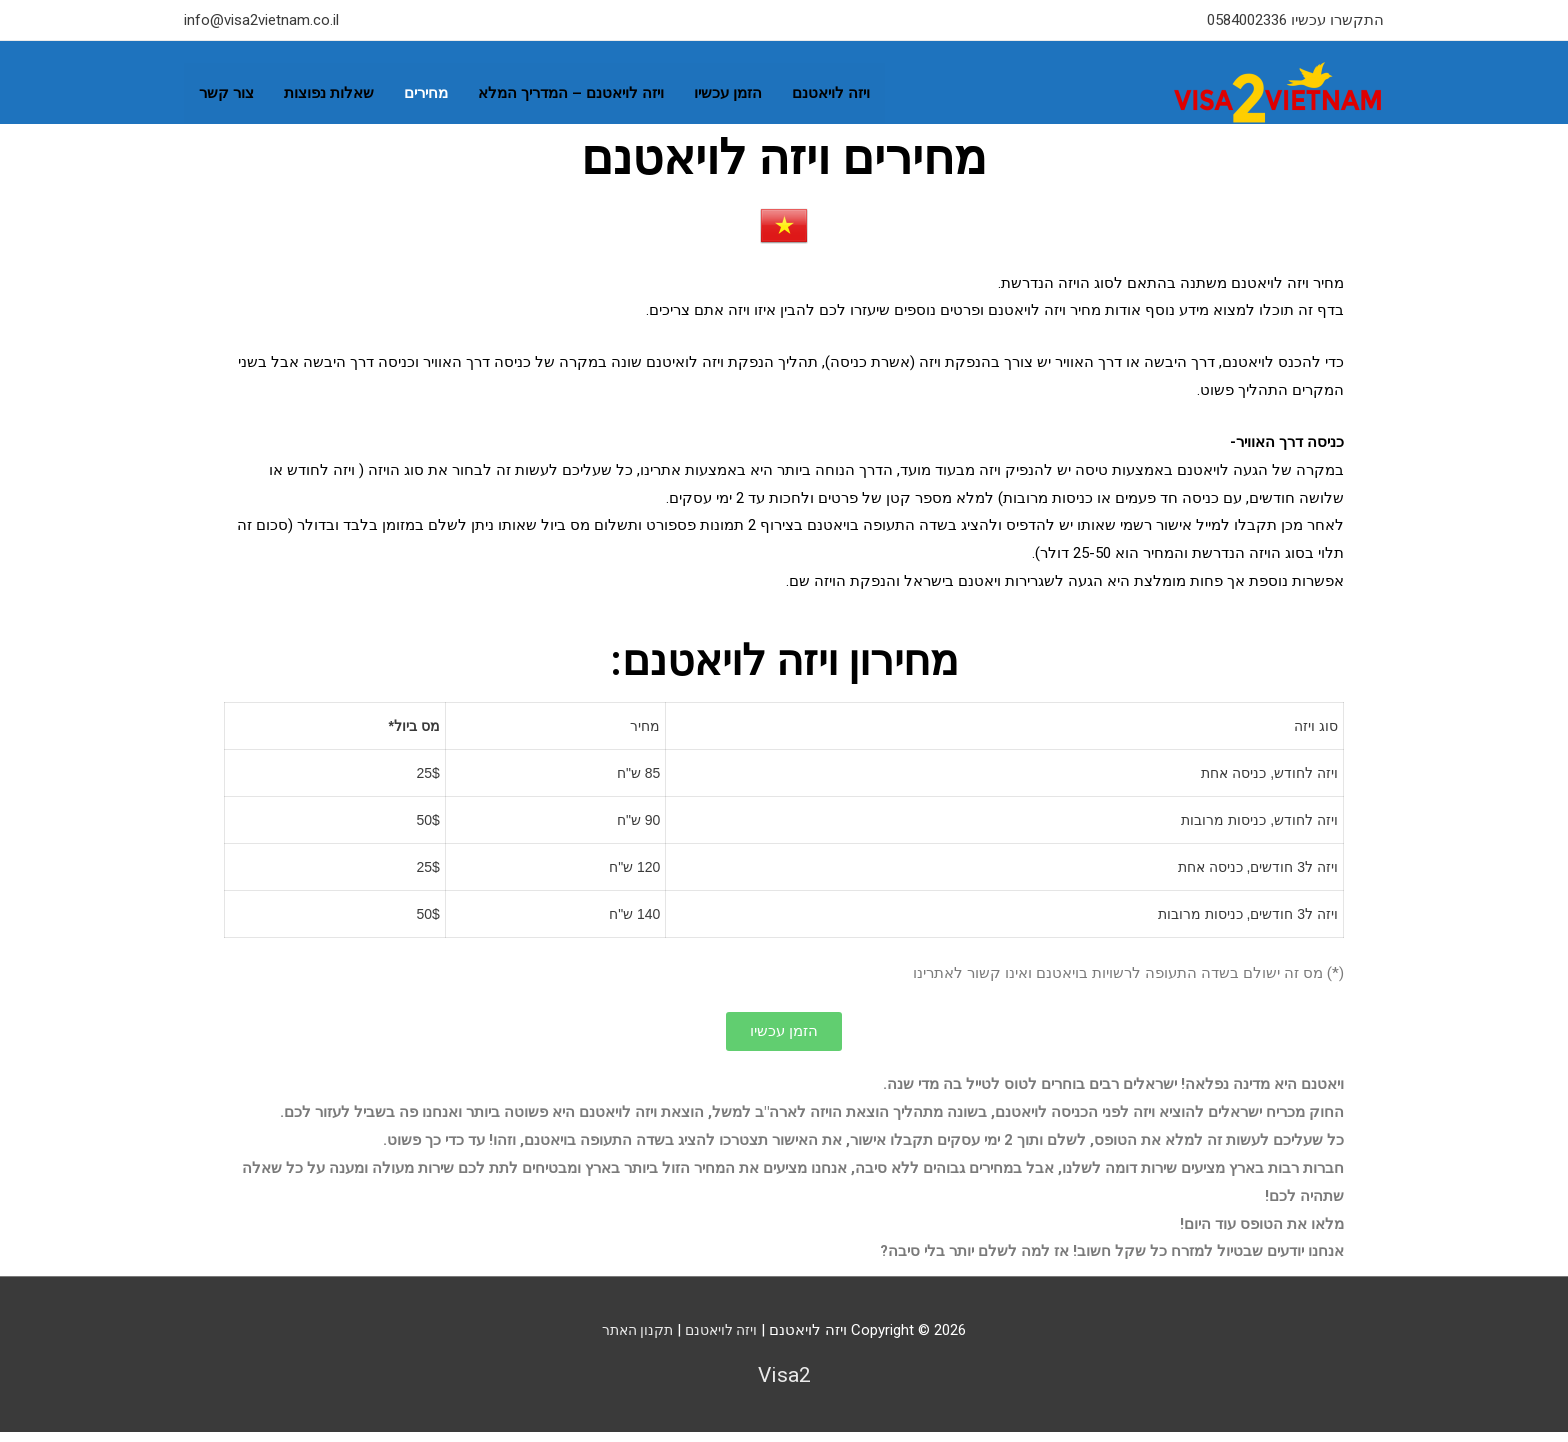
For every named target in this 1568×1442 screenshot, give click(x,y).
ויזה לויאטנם (831, 87)
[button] (784, 1042)
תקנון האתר (634, 1341)
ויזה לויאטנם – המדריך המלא (571, 87)
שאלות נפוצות (329, 87)
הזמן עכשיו (728, 87)
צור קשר (226, 87)
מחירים (426, 87)
